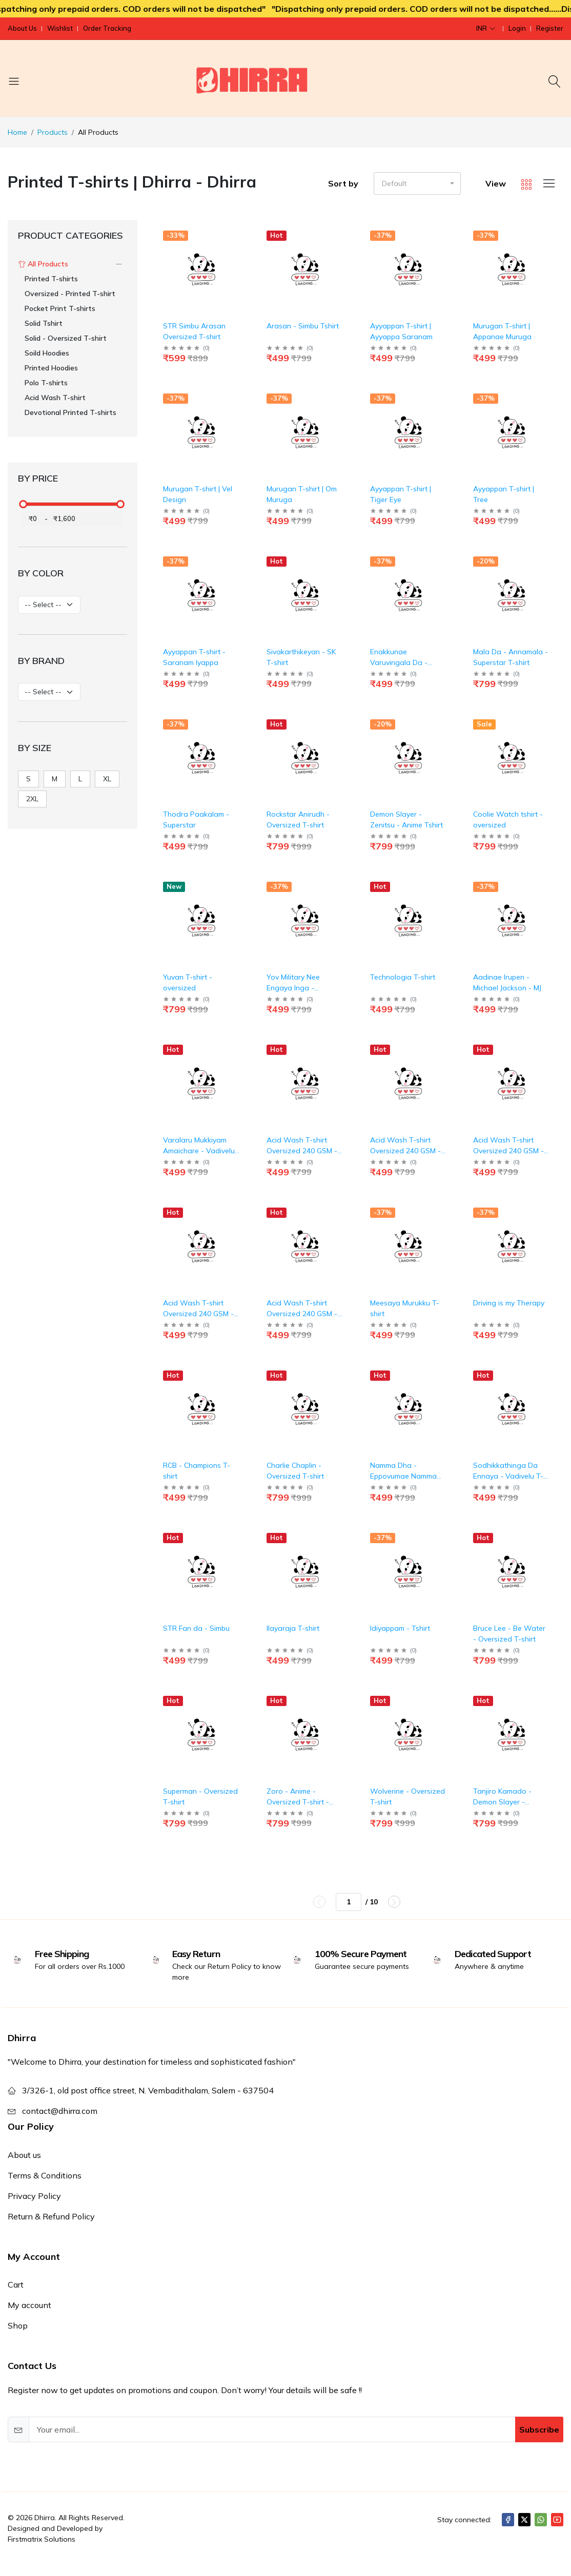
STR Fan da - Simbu (196, 1628)
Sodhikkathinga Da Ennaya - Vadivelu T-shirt (508, 1476)
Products (52, 132)
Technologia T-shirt (402, 977)
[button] (417, 183)
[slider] (23, 504)
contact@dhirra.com (59, 2111)
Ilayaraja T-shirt (293, 1628)
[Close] (553, 2553)
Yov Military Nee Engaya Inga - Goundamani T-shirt (300, 987)
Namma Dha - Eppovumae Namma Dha (403, 1476)
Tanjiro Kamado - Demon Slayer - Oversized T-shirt (502, 1801)
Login (517, 28)
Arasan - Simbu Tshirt (303, 325)
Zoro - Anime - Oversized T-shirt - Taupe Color (298, 1801)
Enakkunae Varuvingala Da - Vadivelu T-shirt (398, 662)
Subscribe (539, 2429)
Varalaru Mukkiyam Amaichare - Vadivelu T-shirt (199, 1150)
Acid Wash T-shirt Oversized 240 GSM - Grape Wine (405, 1150)
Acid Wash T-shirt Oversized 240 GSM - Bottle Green (302, 1150)
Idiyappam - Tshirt (400, 1628)
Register (549, 28)
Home (17, 132)
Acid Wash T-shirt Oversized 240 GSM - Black (508, 1150)
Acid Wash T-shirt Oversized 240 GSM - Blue (198, 1313)
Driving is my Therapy (508, 1302)
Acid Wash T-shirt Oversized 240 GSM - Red (302, 1313)
